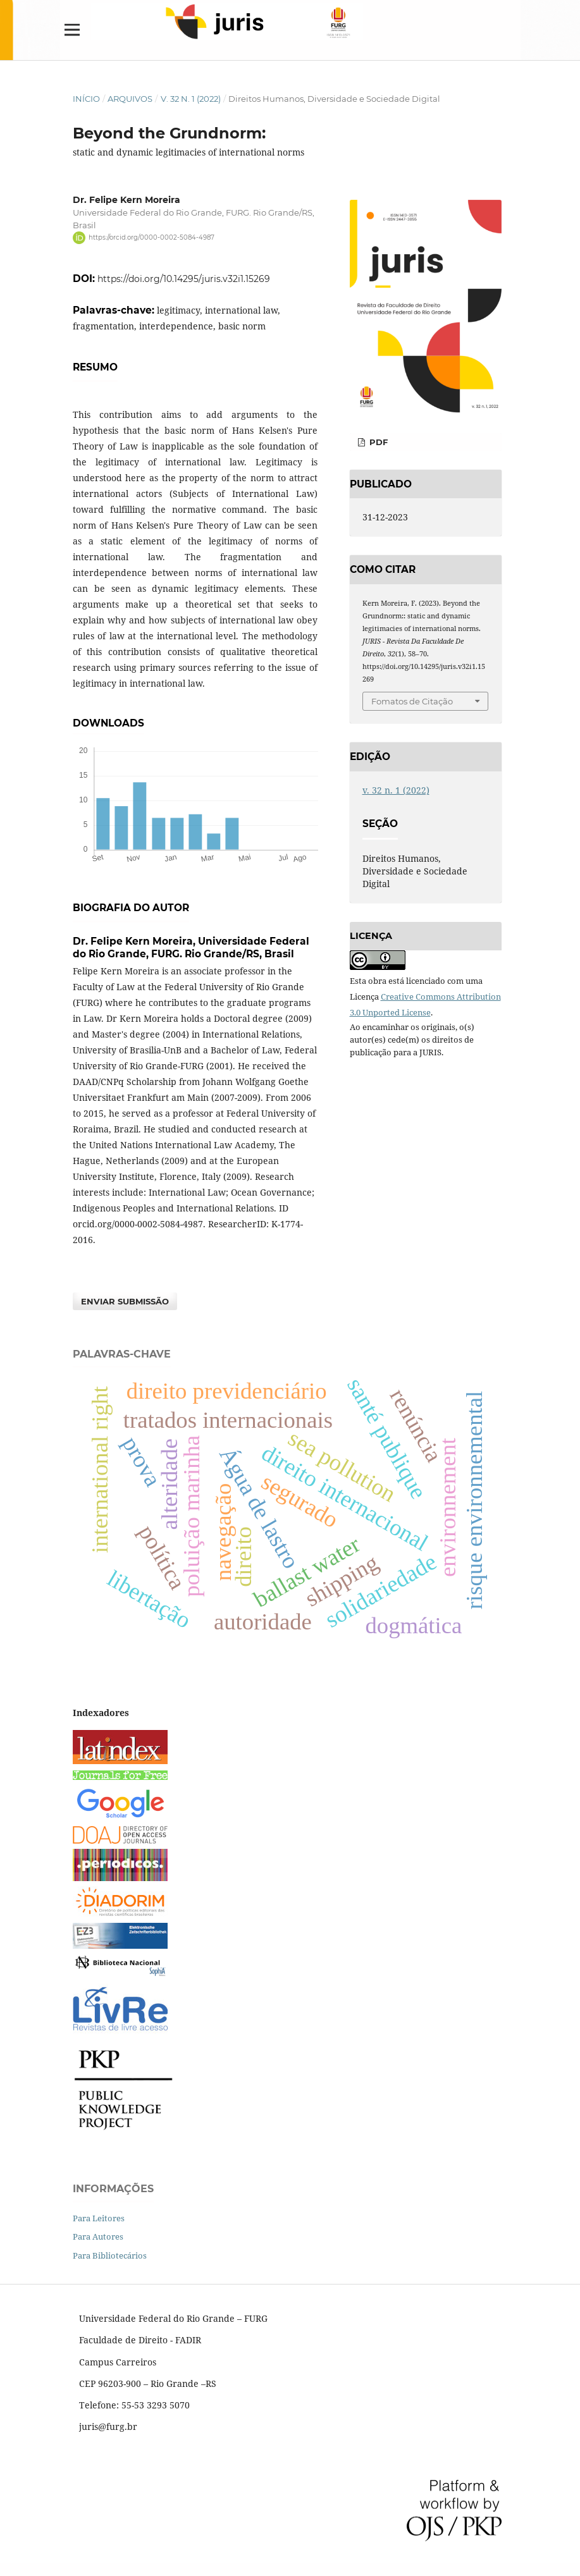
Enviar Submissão (125, 1301)
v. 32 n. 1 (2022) (191, 99)
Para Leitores (99, 2218)
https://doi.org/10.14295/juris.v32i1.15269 (183, 279)
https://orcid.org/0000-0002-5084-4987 (151, 237)
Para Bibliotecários (110, 2255)
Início (86, 99)
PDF (377, 442)
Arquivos (130, 99)
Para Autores (98, 2236)
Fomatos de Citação (412, 701)
